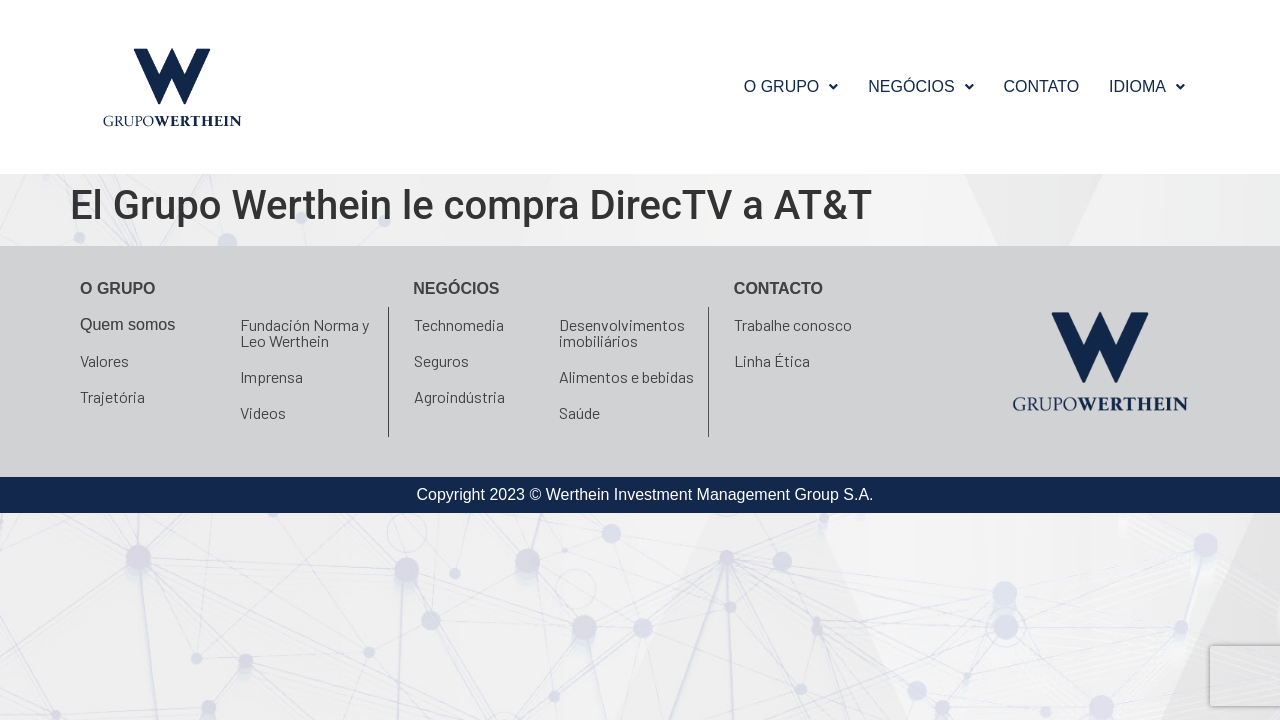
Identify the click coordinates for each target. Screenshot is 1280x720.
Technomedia (459, 324)
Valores (104, 360)
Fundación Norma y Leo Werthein (304, 332)
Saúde (579, 412)
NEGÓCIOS (920, 86)
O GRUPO (791, 86)
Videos (263, 412)
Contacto (778, 288)
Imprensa (271, 376)
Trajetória (112, 396)
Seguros (441, 360)
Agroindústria (459, 396)
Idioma (1147, 86)
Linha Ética (772, 360)
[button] (791, 87)
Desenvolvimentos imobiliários (622, 332)
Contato (1042, 86)
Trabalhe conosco (793, 324)
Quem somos (127, 324)
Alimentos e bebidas (626, 376)
